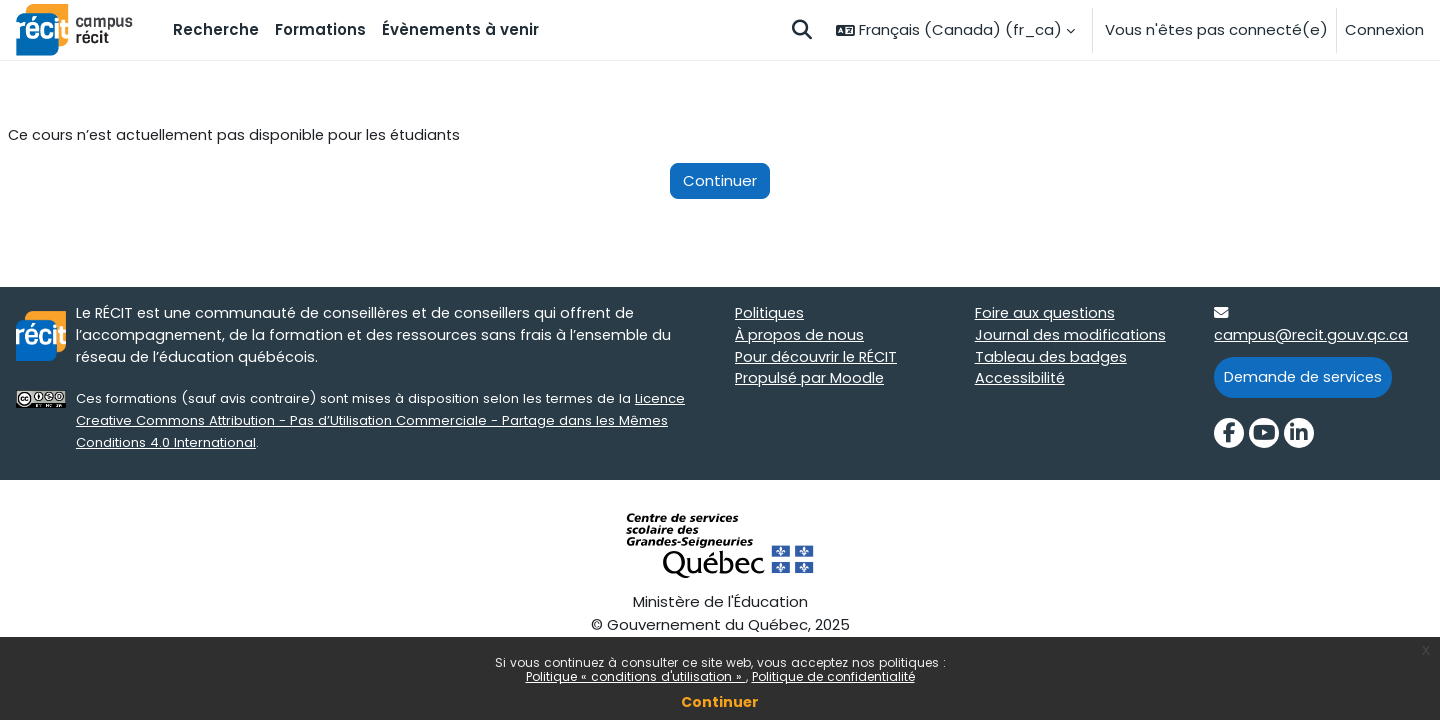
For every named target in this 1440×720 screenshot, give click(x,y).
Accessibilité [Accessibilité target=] (1021, 382)
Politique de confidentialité (833, 676)
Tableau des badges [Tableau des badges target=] (1052, 359)
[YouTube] (1264, 437)
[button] (802, 30)
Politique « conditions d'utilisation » (636, 676)
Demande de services (1305, 379)
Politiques (771, 314)
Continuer (720, 702)
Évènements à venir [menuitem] (460, 29)
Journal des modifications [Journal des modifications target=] (1071, 337)
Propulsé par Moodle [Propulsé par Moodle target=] (811, 382)
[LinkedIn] (1299, 437)
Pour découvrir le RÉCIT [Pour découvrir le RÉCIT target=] (818, 359)
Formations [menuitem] (320, 29)
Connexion (1384, 29)
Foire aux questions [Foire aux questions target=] (1046, 314)
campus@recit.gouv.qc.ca (1312, 337)
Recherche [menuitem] (216, 29)
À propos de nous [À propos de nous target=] (800, 337)
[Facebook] (1229, 437)
